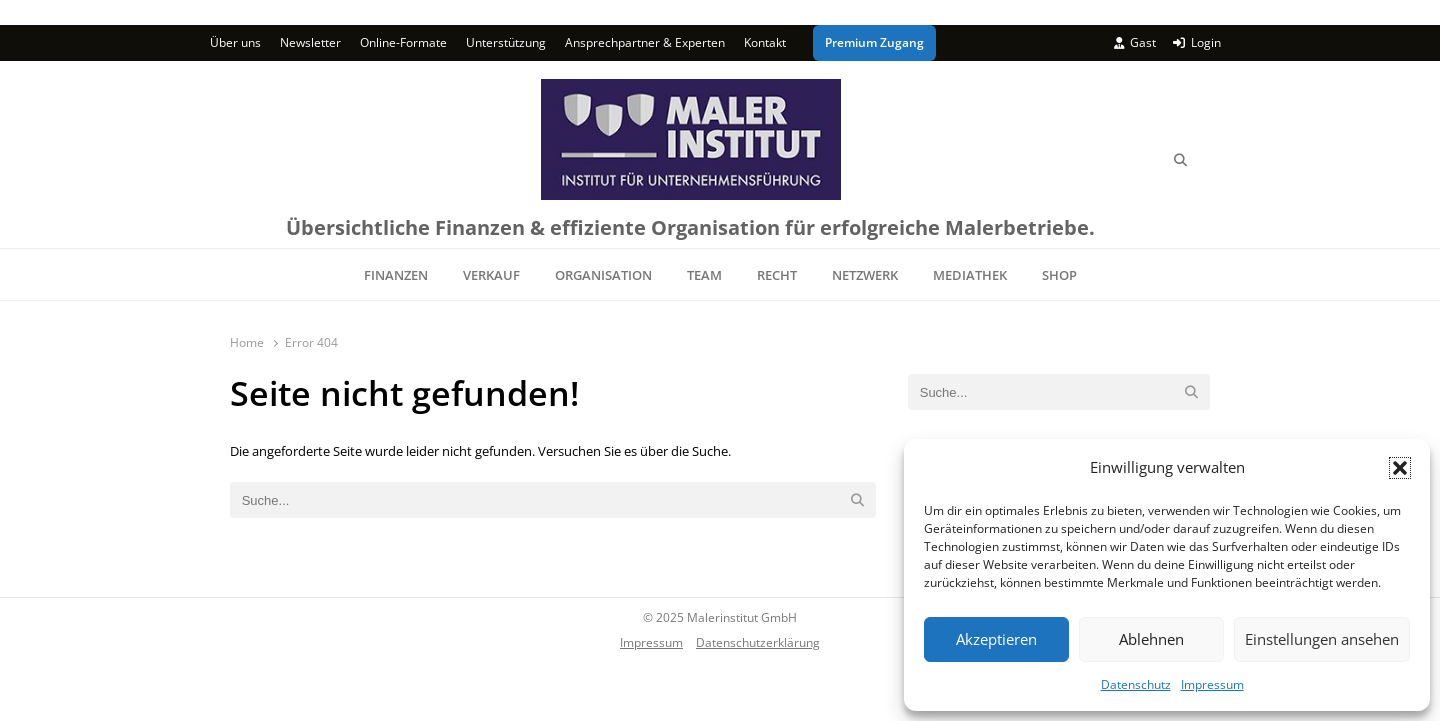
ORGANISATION (603, 275)
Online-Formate (403, 42)
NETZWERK (865, 275)
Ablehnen (1151, 639)
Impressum (1212, 684)
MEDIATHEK (970, 275)
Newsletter (310, 42)
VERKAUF (491, 275)
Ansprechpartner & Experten (645, 42)
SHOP (1059, 275)
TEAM (704, 275)
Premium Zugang (874, 42)
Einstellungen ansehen (1322, 639)
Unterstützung (506, 42)
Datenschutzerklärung (758, 642)
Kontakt (765, 42)
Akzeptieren (996, 639)
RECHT (777, 275)
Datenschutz (1136, 684)
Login (1197, 42)
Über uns (235, 42)
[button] (1400, 468)
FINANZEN (396, 275)
